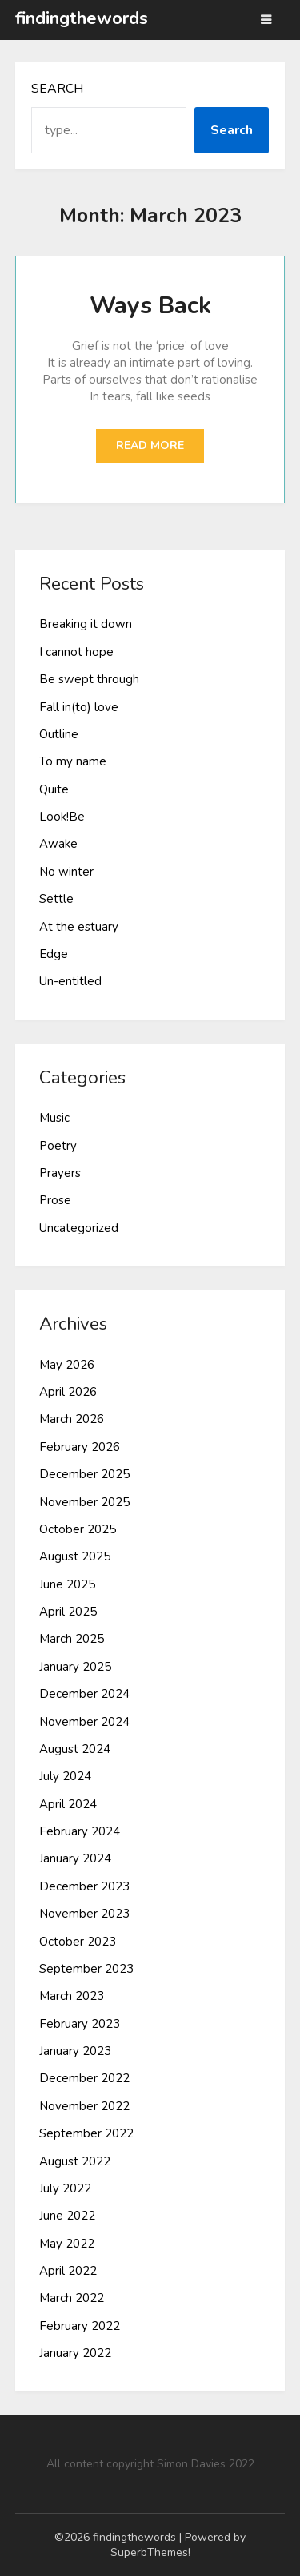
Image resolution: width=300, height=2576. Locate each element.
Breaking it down (85, 624)
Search (57, 88)
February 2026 (79, 1447)
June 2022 (67, 2216)
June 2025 (67, 1584)
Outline (58, 734)
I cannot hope (76, 652)
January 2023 (75, 2051)
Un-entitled (70, 981)
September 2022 (86, 2133)
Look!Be (62, 817)
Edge (53, 954)
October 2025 (77, 1529)
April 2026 (68, 1392)
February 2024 (79, 1831)
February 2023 (79, 2024)
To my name (72, 761)
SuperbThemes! (150, 2552)
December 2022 (84, 2078)
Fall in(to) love (78, 707)
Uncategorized (78, 1228)
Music (54, 1118)
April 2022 (68, 2271)
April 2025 (68, 1612)
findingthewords (81, 18)
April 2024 (68, 1804)
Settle (56, 899)
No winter (66, 872)
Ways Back (150, 305)
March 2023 (71, 1996)
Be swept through (89, 679)
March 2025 (71, 1639)
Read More (150, 445)
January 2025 (75, 1667)
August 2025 (74, 1556)
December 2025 (84, 1474)
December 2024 (84, 1694)
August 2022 (74, 2161)
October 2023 (77, 1942)
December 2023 (84, 1886)
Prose (55, 1200)
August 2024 (74, 1749)
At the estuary (78, 927)
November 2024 (84, 1722)
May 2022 (66, 2244)
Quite (54, 789)
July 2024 (65, 1776)
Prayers (60, 1173)
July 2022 (65, 2188)
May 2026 (66, 1365)
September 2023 (86, 1969)
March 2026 (71, 1419)
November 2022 (84, 2106)
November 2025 (84, 1502)
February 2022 (79, 2326)
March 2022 (71, 2298)
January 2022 (75, 2353)
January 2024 (75, 1858)
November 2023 (84, 1914)
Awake (58, 844)
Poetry (58, 1146)
